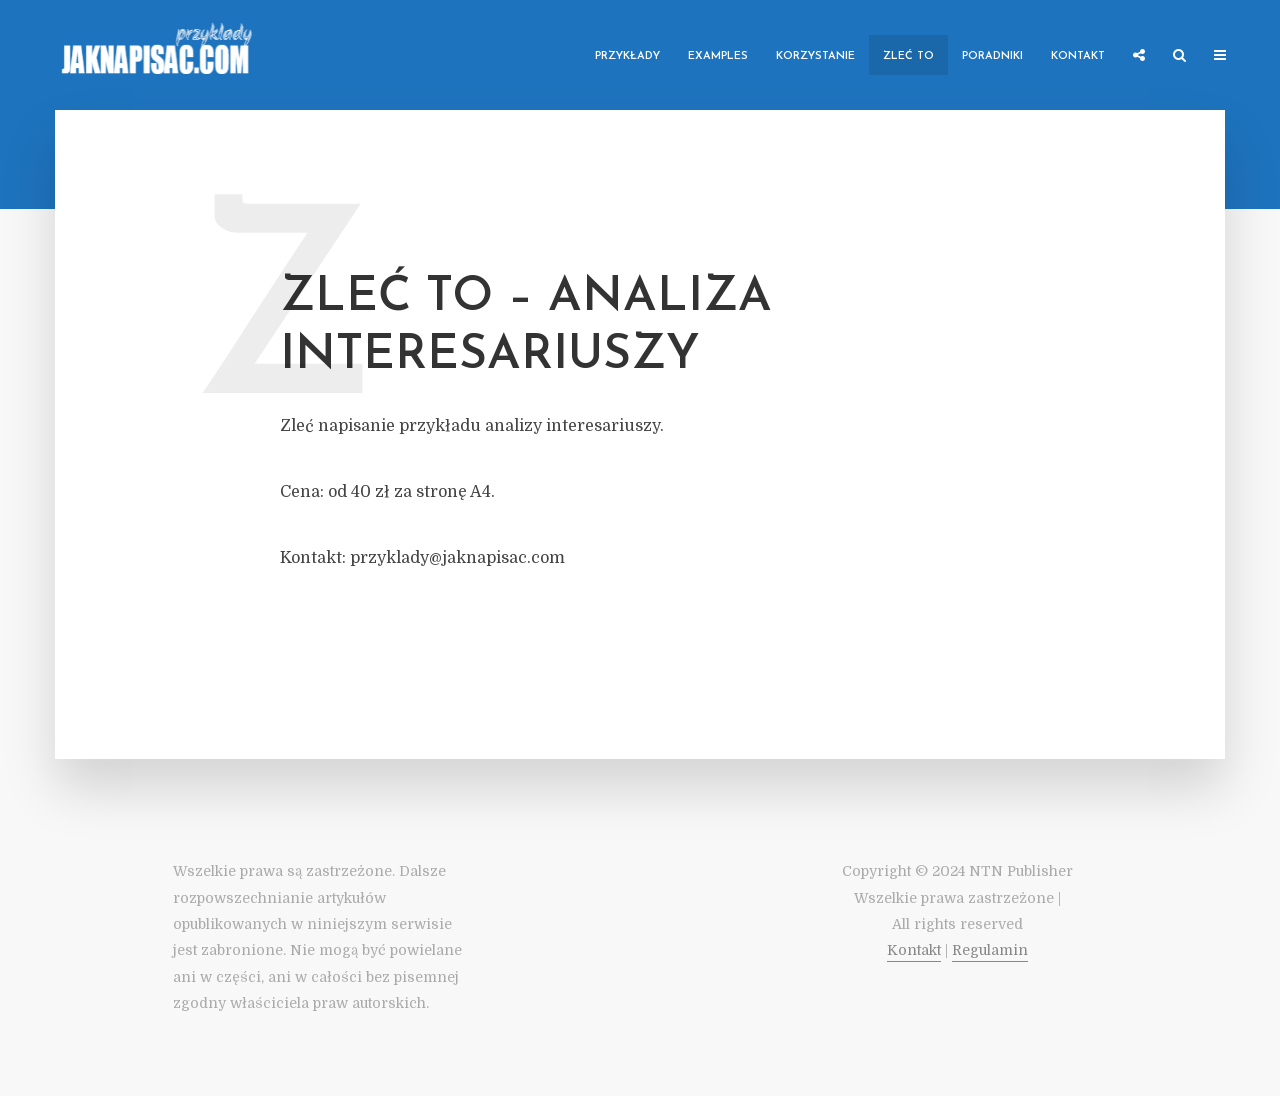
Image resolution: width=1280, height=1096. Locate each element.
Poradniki (992, 56)
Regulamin (990, 950)
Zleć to (908, 56)
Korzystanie (815, 56)
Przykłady (627, 56)
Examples (718, 56)
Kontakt (1078, 56)
